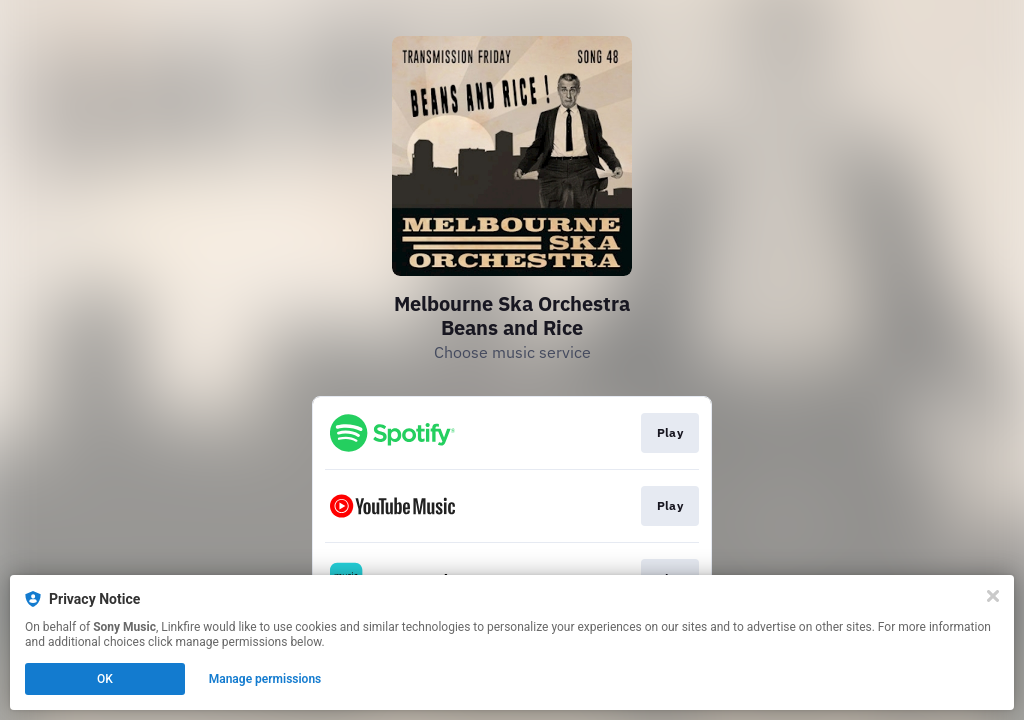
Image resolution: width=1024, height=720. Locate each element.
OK (105, 679)
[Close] (993, 596)
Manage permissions (265, 679)
